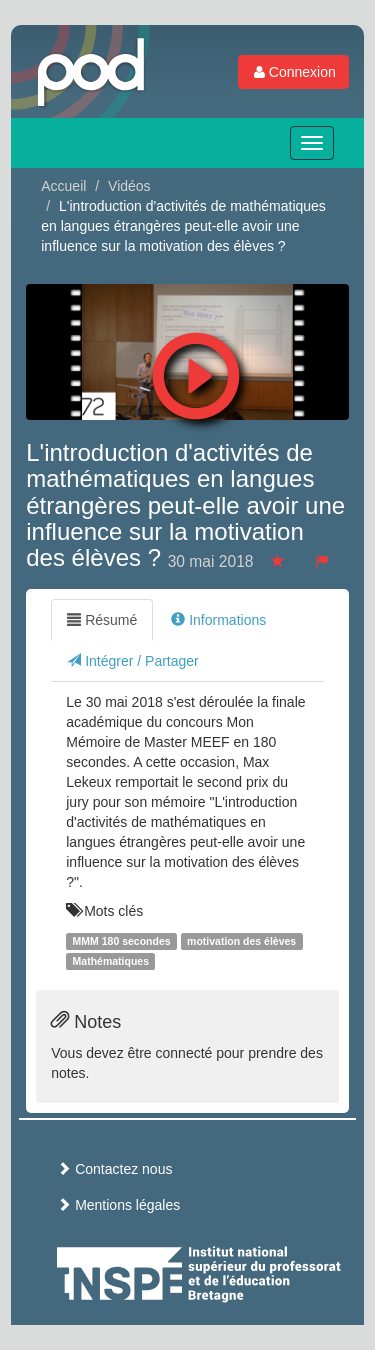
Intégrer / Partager (133, 661)
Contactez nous (114, 1169)
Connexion (293, 72)
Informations (218, 620)
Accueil (63, 186)
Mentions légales (118, 1205)
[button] (196, 371)
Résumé (102, 620)
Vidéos (129, 186)
